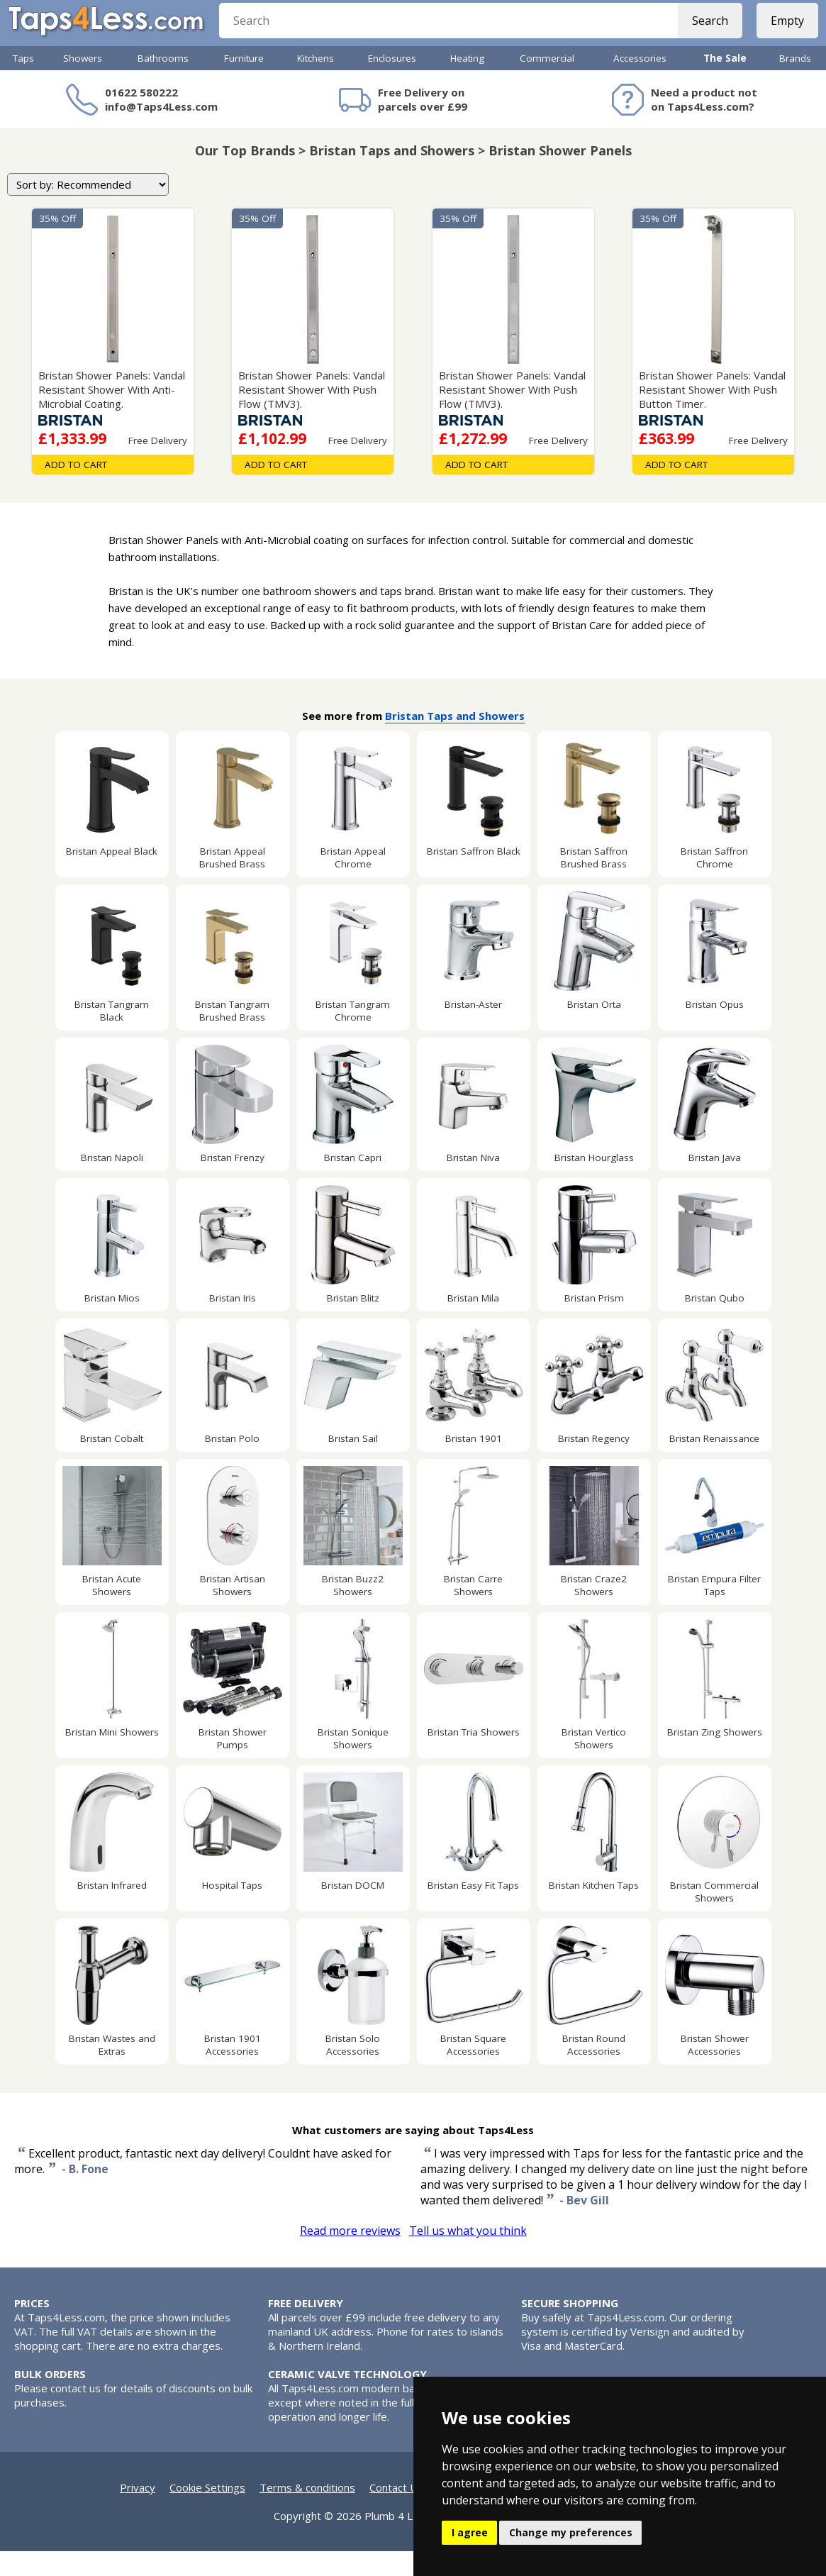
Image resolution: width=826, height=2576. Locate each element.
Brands (795, 83)
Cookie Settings (207, 2512)
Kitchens (315, 83)
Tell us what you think (468, 2255)
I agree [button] (470, 2532)
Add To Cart (76, 489)
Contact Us (396, 2512)
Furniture (244, 83)
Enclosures (392, 83)
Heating (467, 83)
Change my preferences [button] (570, 2532)
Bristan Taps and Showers (455, 740)
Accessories (639, 83)
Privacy (137, 2512)
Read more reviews (350, 2255)
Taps (23, 83)
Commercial (547, 83)
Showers (82, 83)
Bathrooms (163, 83)
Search (704, 35)
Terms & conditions (307, 2512)
